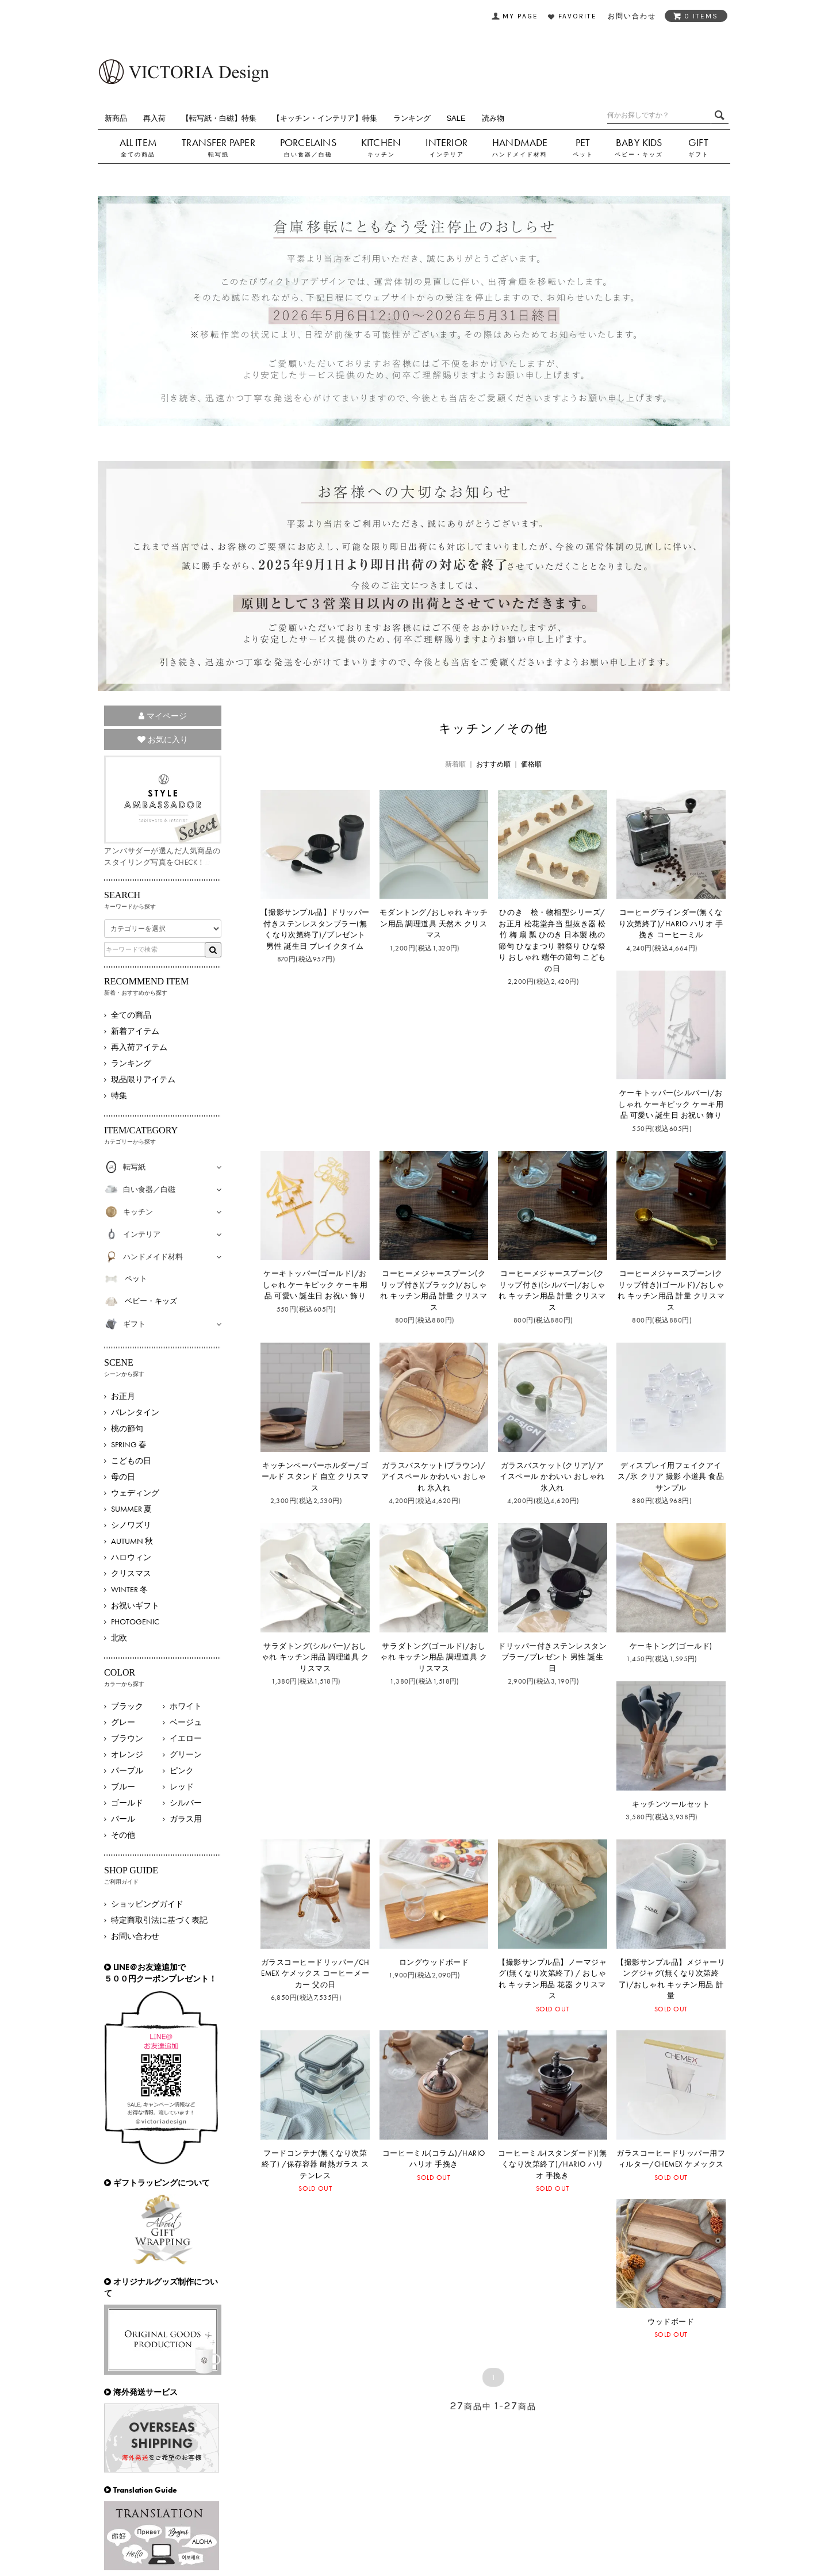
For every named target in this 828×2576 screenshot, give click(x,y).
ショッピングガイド (147, 1904)
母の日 (123, 1476)
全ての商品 (138, 154)
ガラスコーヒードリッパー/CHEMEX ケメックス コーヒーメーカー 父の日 (315, 1973)
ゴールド (127, 1802)
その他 (123, 1835)
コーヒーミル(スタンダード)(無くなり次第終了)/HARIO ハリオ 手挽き (552, 2164)
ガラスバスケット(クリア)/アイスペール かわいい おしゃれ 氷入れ (552, 1476)
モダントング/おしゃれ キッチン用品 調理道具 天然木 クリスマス (433, 923)
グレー (123, 1722)
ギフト (698, 154)
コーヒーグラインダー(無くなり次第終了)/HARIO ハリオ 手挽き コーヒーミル (671, 923)
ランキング (412, 118)
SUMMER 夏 (131, 1509)
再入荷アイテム (139, 1047)
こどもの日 (131, 1460)
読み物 (493, 118)
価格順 (531, 764)
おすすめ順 (493, 764)
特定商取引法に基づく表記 (159, 1920)
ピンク (182, 1770)
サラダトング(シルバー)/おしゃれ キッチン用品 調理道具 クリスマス (315, 1657)
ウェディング (135, 1493)
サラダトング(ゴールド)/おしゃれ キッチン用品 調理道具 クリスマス (433, 1657)
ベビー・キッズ (639, 154)
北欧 (119, 1637)
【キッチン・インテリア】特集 (325, 118)
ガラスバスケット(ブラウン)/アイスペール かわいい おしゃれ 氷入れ (433, 1476)
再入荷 (154, 118)
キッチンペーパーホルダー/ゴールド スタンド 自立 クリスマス (315, 1476)
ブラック (127, 1706)
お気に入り (162, 739)
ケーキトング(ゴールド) (671, 1646)
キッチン (381, 154)
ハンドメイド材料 (519, 154)
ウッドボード (670, 2321)
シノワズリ (131, 1525)
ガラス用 (186, 1819)
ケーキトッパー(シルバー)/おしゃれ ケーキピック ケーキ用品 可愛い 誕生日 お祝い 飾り (670, 1104)
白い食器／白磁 (308, 154)
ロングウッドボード (434, 1962)
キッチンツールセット (671, 1804)
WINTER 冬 (129, 1589)
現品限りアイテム (143, 1079)
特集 (119, 1095)
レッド (182, 1786)
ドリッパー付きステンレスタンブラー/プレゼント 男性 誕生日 (552, 1657)
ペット (583, 154)
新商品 (116, 118)
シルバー (186, 1802)
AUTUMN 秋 (132, 1541)
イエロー (186, 1738)
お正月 (123, 1396)
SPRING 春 (129, 1444)
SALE (455, 118)
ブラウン (127, 1738)
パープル (127, 1770)
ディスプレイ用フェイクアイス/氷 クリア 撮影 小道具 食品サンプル (671, 1476)
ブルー (123, 1786)
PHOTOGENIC (135, 1621)
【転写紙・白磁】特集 (219, 118)
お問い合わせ (135, 1936)
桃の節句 (127, 1428)
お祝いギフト (135, 1605)
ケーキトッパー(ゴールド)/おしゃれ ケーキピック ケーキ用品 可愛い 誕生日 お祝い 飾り (315, 1284)
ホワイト (186, 1706)
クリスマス (131, 1573)
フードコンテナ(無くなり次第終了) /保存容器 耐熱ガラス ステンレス (315, 2164)
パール (123, 1819)
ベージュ (186, 1722)
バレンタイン (135, 1412)
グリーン (186, 1754)
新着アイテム (135, 1031)
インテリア (447, 154)
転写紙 (218, 154)
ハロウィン (131, 1557)
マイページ (163, 716)
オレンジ (127, 1754)
